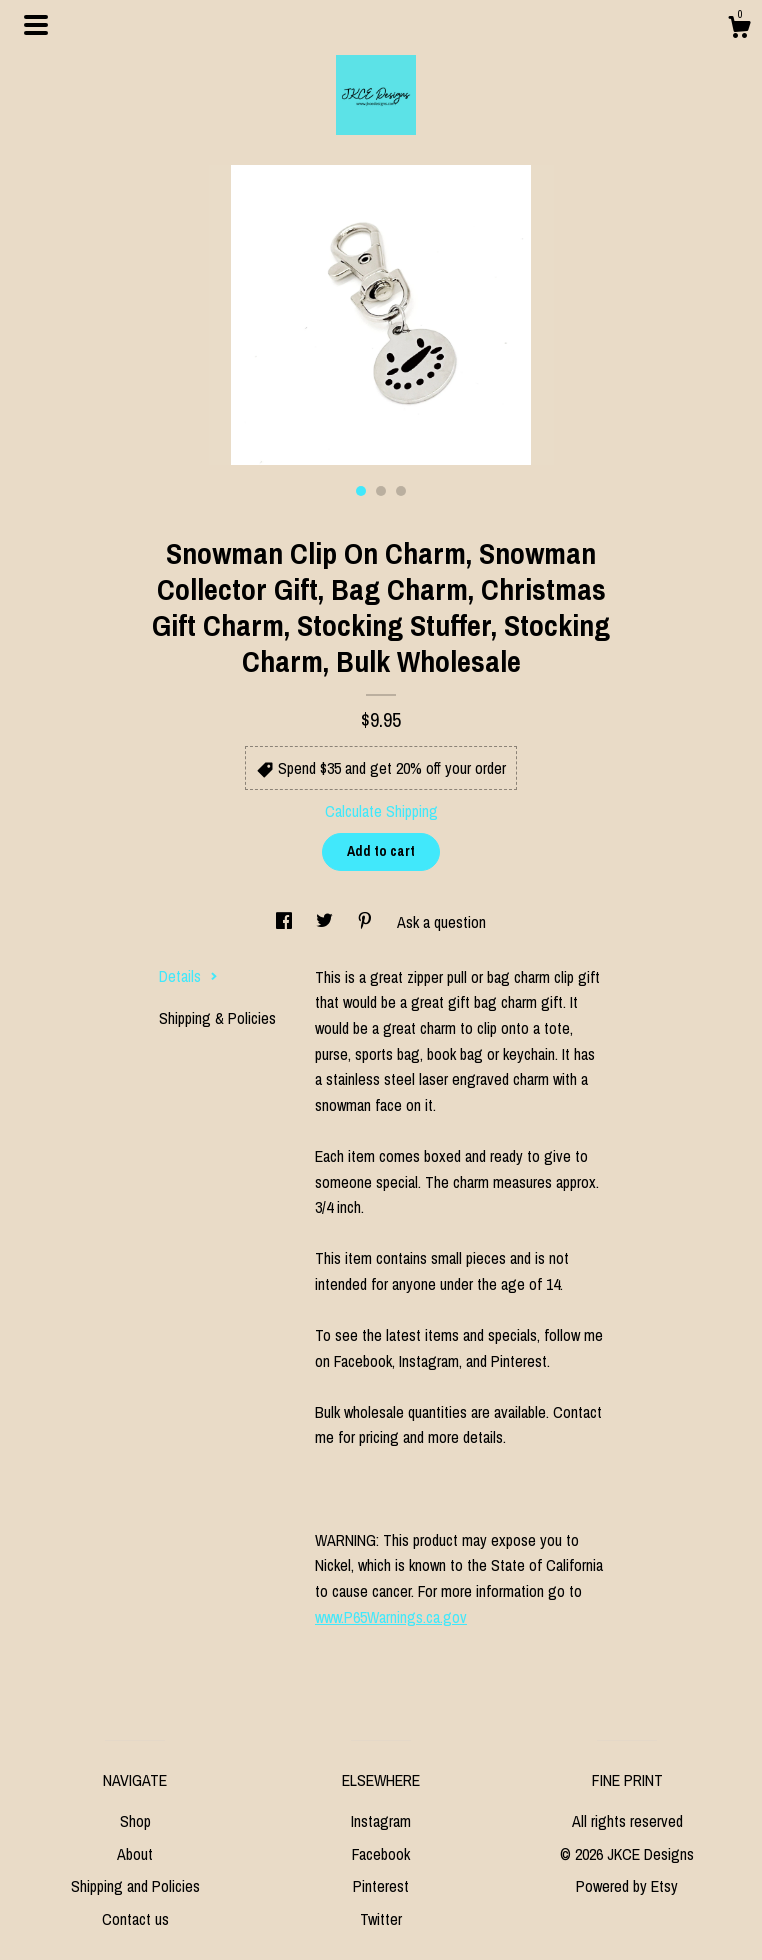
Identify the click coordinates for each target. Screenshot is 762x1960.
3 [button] (401, 491)
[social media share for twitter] (326, 922)
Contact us (135, 1919)
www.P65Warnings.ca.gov (391, 1617)
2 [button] (381, 491)
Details (188, 976)
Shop (135, 1821)
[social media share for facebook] (286, 922)
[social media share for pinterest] (367, 922)
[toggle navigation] (36, 25)
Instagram (381, 1821)
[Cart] (739, 30)
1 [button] (361, 491)
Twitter (381, 1919)
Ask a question (441, 922)
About (135, 1854)
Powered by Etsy (627, 1886)
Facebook (381, 1854)
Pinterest (381, 1886)
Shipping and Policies (135, 1886)
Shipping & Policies (217, 1018)
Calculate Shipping (381, 811)
